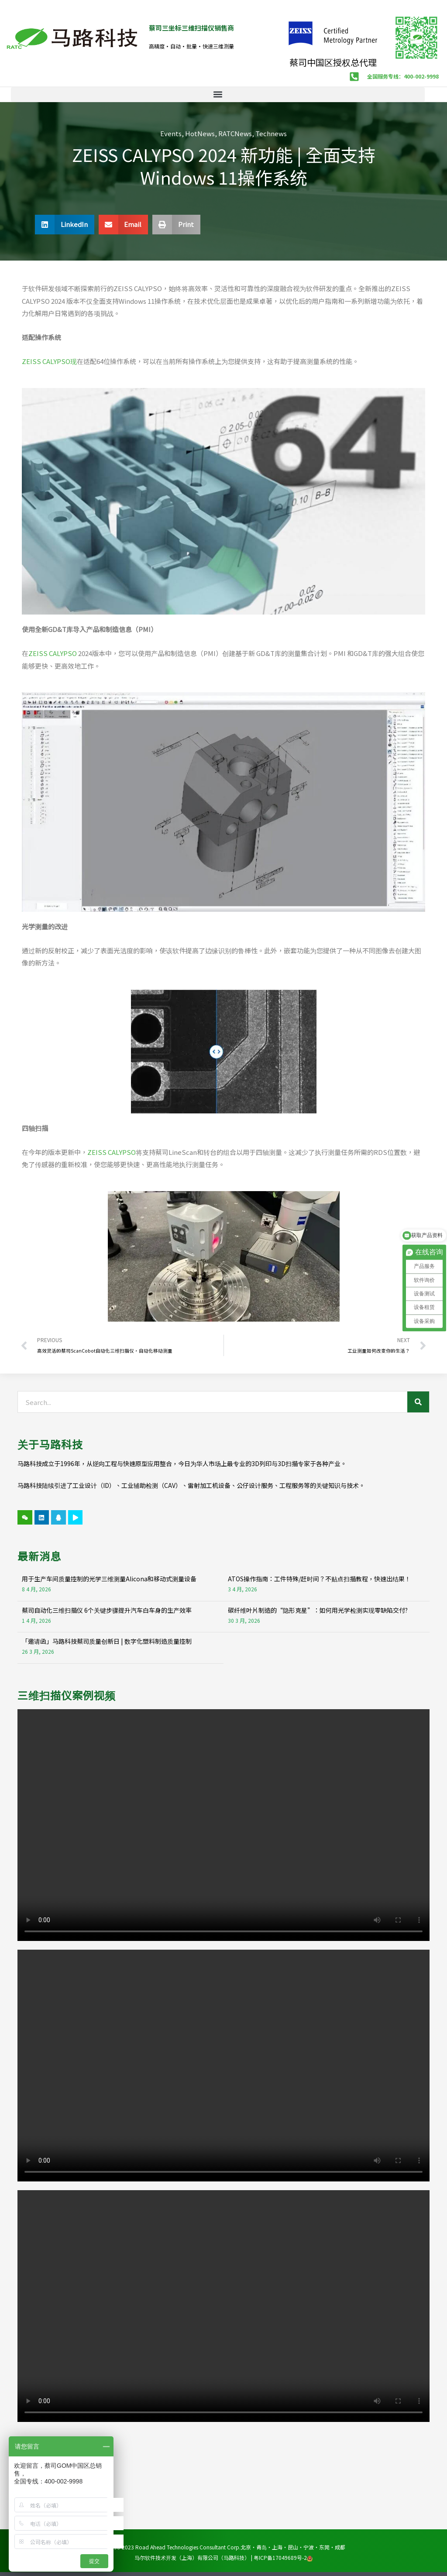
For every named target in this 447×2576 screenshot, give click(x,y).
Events (171, 133)
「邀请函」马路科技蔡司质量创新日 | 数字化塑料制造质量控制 (107, 1641)
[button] (218, 94)
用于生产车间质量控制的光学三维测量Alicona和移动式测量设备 (109, 1578)
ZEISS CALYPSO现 (49, 361)
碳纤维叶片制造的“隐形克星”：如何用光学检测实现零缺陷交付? (318, 1610)
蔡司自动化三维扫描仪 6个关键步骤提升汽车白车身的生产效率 (107, 1610)
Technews (271, 133)
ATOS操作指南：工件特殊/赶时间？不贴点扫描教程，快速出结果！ (319, 1578)
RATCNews (235, 133)
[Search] (418, 1401)
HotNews (200, 133)
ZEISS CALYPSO (53, 653)
